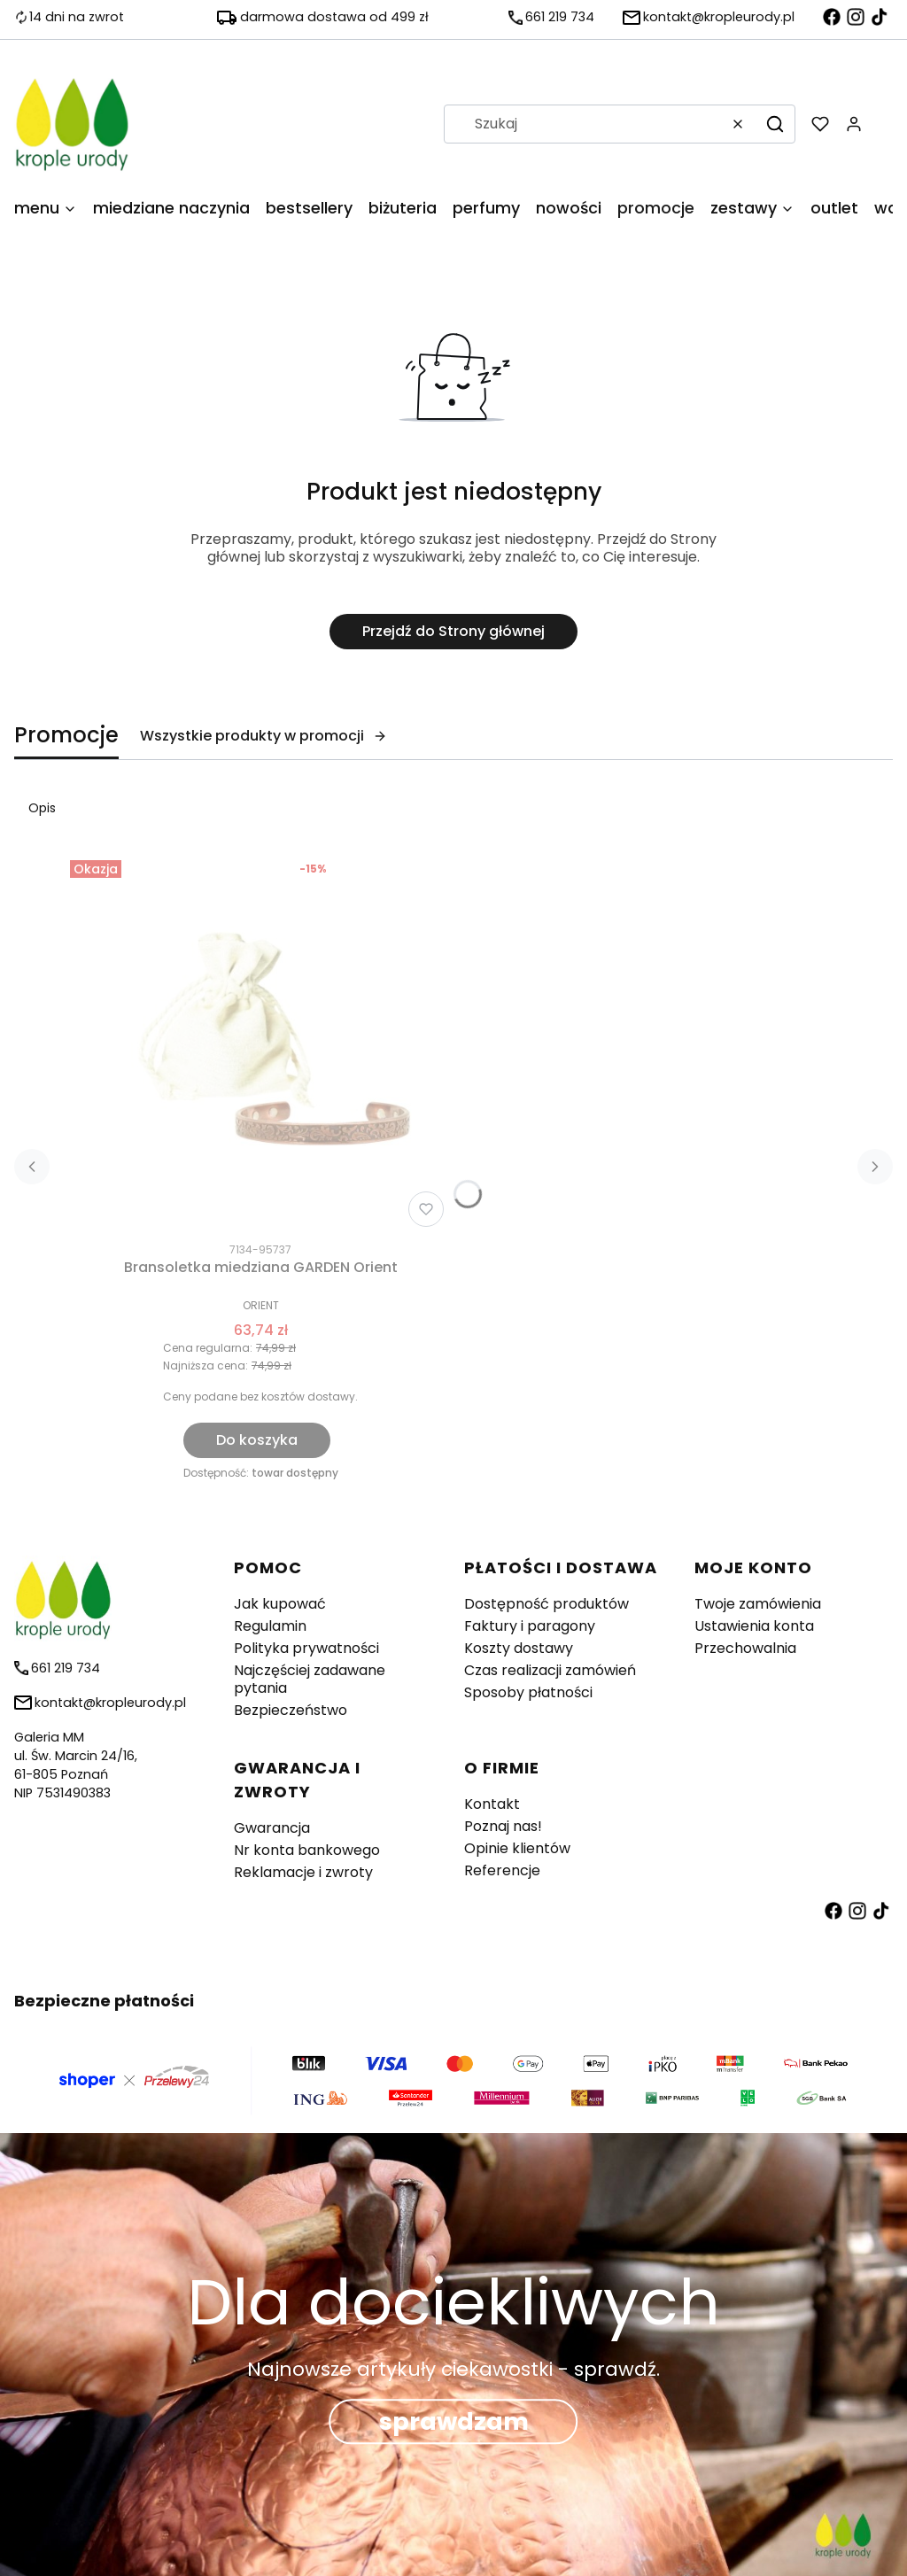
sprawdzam (454, 2422)
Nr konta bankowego (307, 1850)
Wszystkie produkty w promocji (263, 735)
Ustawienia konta (754, 1626)
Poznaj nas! (503, 1826)
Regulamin (270, 1626)
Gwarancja (272, 1828)
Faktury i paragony (529, 1626)
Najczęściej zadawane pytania (309, 1679)
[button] (775, 124)
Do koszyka (257, 1440)
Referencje (502, 1870)
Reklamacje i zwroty (303, 1872)
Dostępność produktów (546, 1604)
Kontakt (492, 1804)
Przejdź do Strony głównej (453, 631)
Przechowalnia (745, 1648)
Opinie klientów (517, 1848)
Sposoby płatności (528, 1692)
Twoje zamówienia (757, 1604)
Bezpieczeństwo (290, 1710)
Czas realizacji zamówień (550, 1670)
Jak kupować (280, 1604)
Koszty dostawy (518, 1648)
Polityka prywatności (306, 1648)
